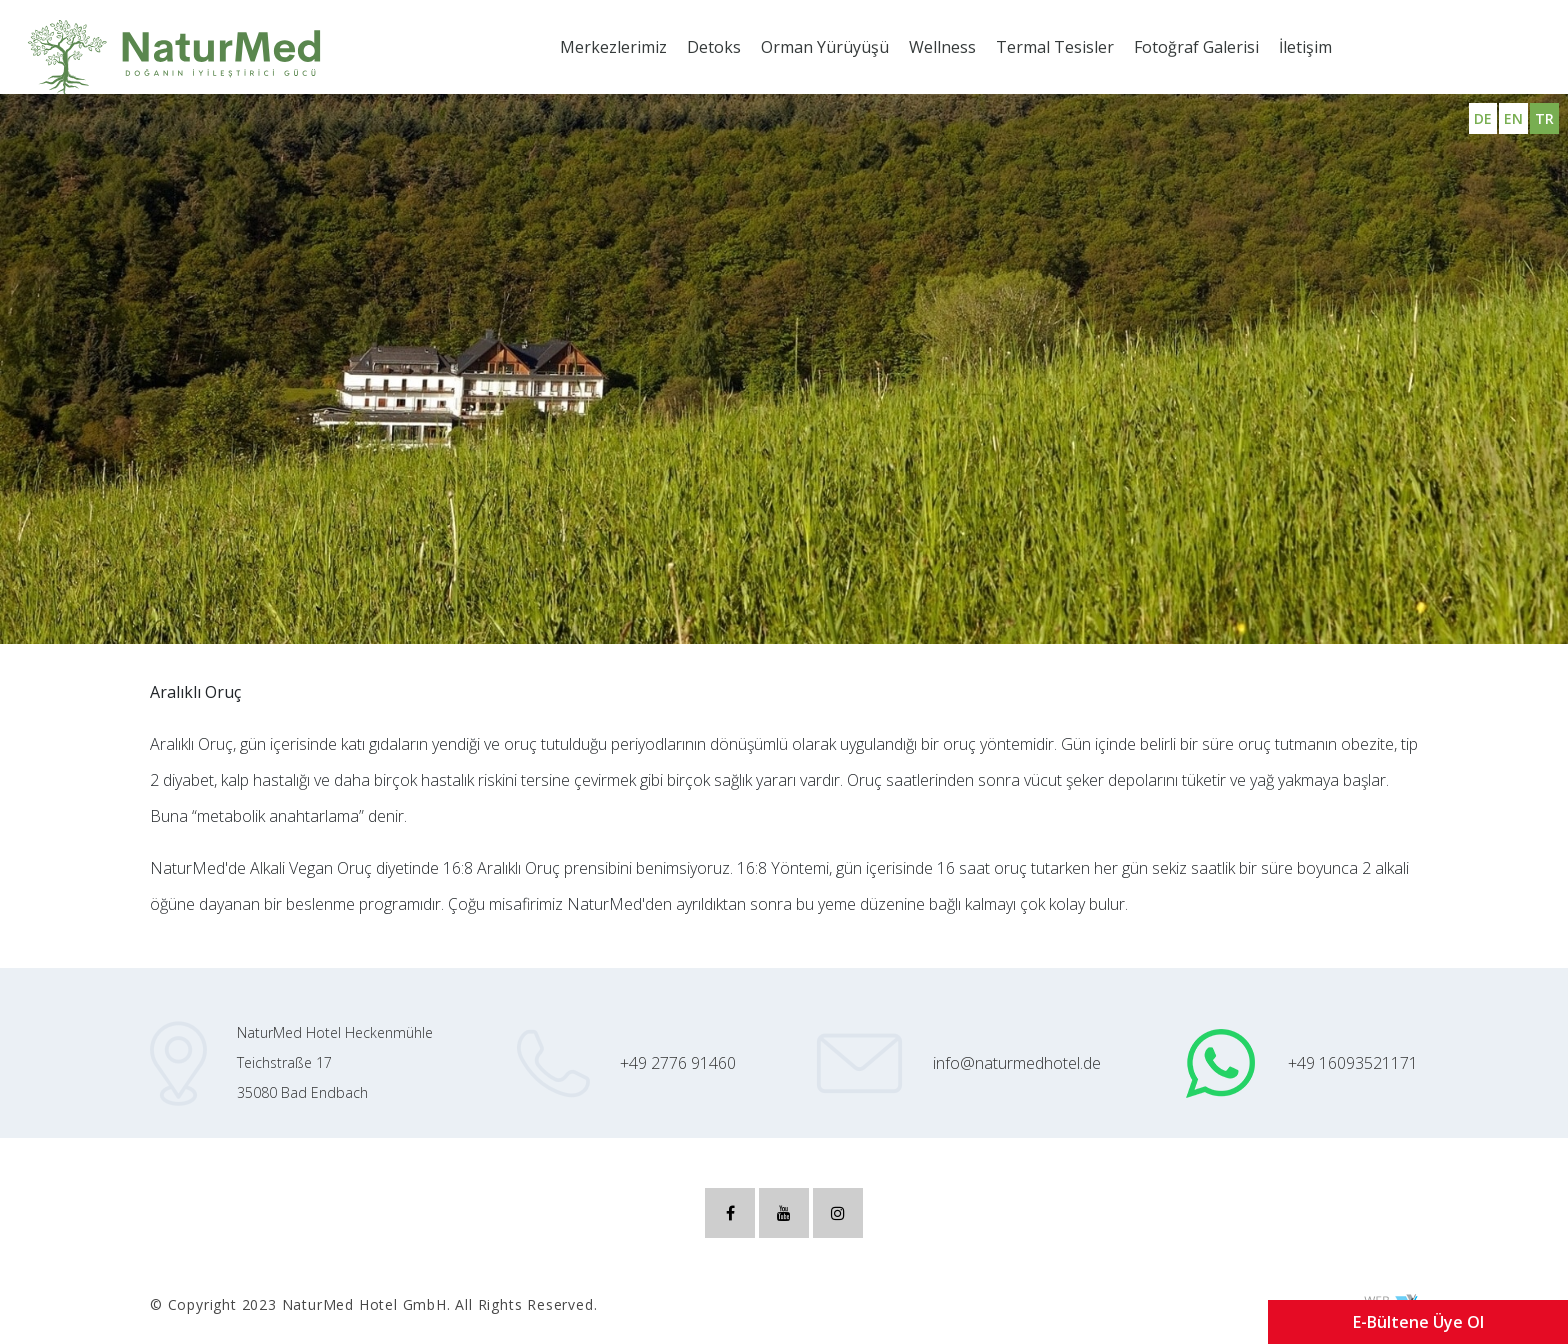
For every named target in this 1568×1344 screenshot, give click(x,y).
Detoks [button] (714, 47)
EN (1513, 118)
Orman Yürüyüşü (825, 47)
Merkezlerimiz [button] (613, 47)
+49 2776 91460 (678, 1063)
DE (1483, 118)
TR (1544, 118)
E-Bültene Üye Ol (1418, 1322)
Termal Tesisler (1055, 47)
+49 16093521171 (1353, 1063)
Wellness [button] (942, 47)
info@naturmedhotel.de (1017, 1063)
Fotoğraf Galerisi (1196, 47)
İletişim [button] (1305, 47)
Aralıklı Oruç (73, 583)
